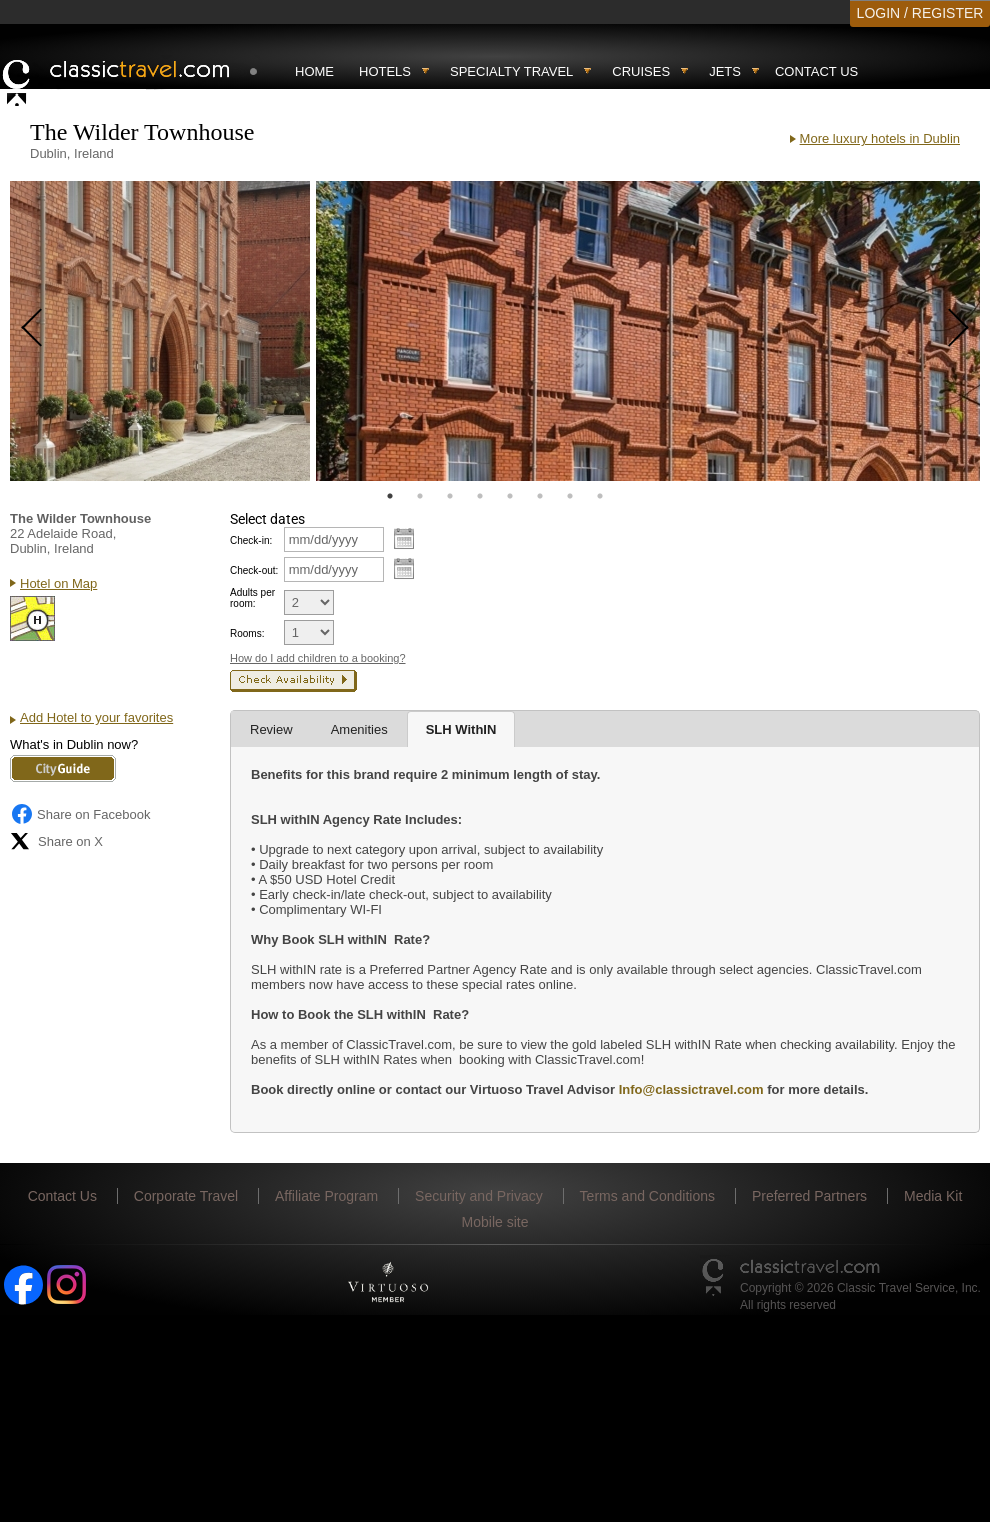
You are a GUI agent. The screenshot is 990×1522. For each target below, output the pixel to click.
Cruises (641, 71)
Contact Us (816, 71)
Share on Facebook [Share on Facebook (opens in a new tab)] (80, 814)
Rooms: (247, 633)
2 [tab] (420, 496)
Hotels (385, 71)
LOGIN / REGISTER (920, 13)
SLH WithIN (461, 729)
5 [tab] (510, 496)
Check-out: (254, 570)
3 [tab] (450, 496)
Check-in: (251, 540)
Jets (725, 71)
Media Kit (933, 1196)
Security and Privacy (479, 1196)
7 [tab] (570, 496)
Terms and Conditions (647, 1196)
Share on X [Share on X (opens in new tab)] (56, 841)
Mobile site (495, 1222)
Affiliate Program (326, 1196)
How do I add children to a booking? (318, 658)
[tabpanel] (160, 331)
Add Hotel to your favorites (96, 717)
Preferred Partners (809, 1196)
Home (314, 71)
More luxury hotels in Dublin (880, 138)
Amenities (359, 729)
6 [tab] (540, 496)
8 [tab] (600, 496)
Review (271, 729)
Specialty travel (511, 71)
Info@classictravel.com (691, 1089)
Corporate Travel (186, 1196)
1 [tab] (390, 496)
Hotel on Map (58, 583)
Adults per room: (252, 598)
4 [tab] (480, 496)
